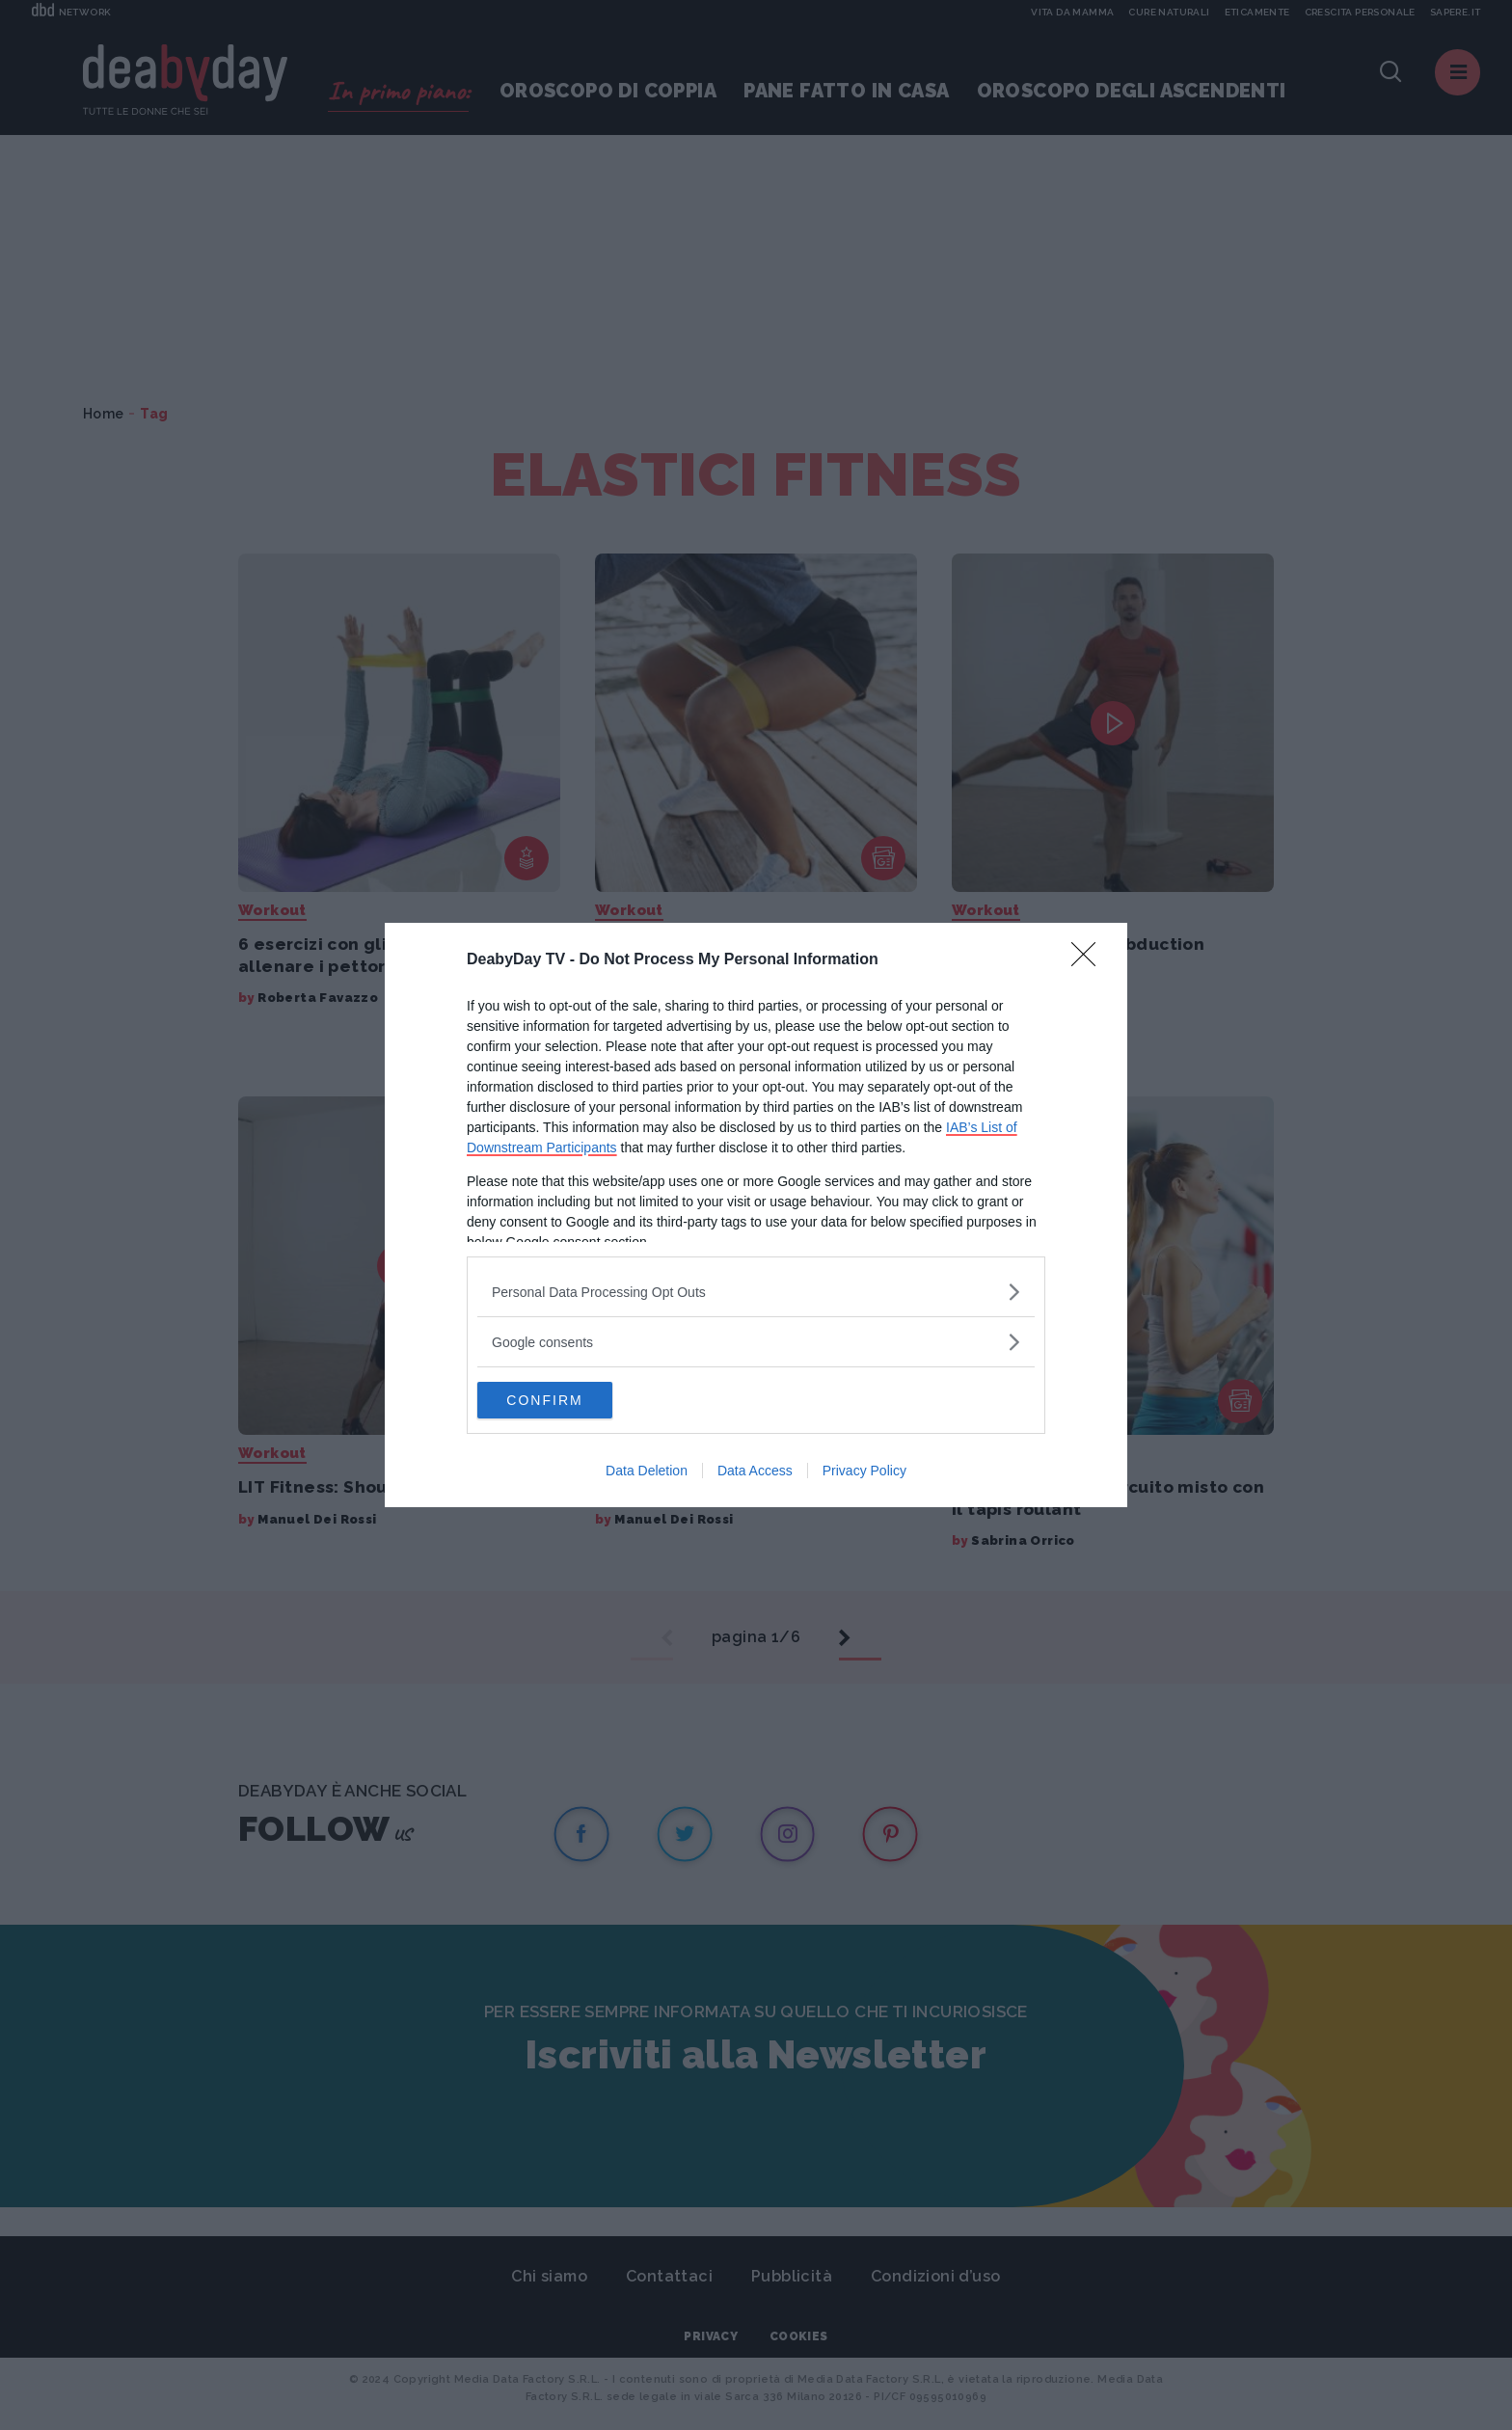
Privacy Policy (864, 1471)
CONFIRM (568, 1400)
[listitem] (756, 1291)
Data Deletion (647, 1471)
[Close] (1089, 959)
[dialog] (756, 1215)
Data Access (755, 1471)
